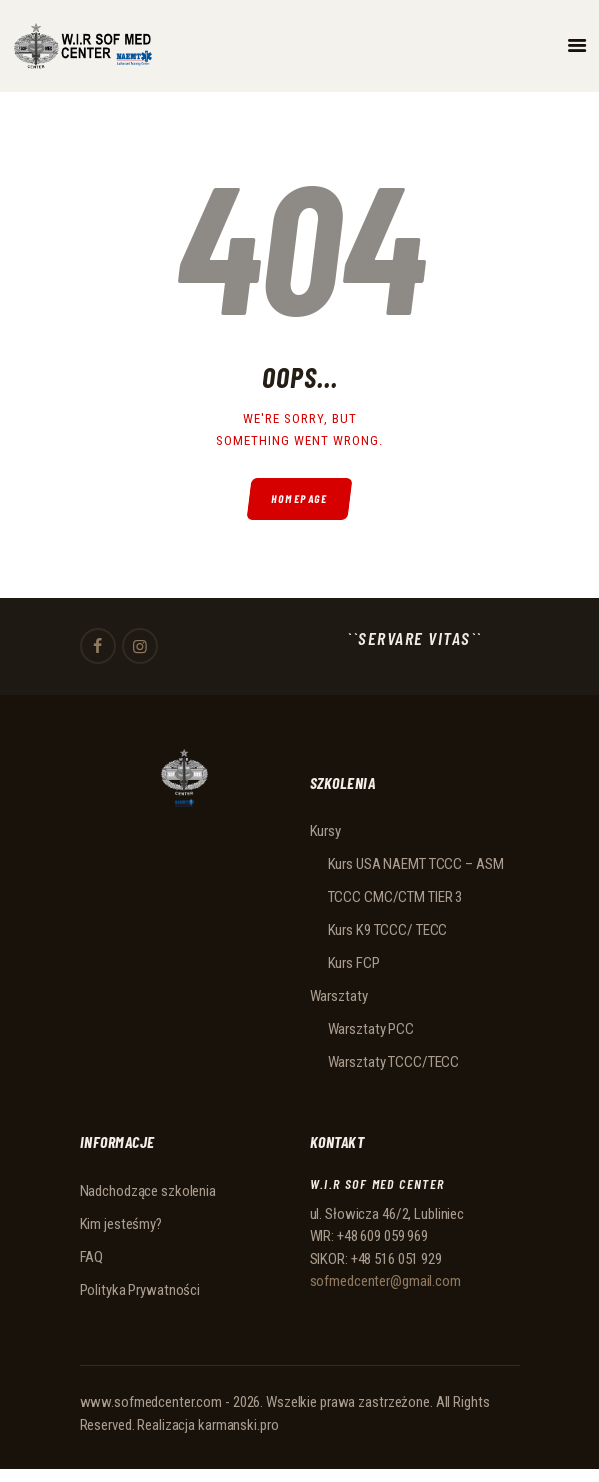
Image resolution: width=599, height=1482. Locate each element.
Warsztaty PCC (371, 1029)
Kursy (325, 831)
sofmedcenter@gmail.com (385, 1281)
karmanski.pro (238, 1425)
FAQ (92, 1257)
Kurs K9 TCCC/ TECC (388, 930)
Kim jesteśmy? (121, 1224)
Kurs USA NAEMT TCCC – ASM (416, 864)
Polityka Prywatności (140, 1290)
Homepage (299, 498)
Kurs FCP (354, 963)
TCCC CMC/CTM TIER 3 (395, 897)
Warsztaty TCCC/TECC (394, 1062)
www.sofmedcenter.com (151, 1402)
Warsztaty (339, 996)
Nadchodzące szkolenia (148, 1191)
